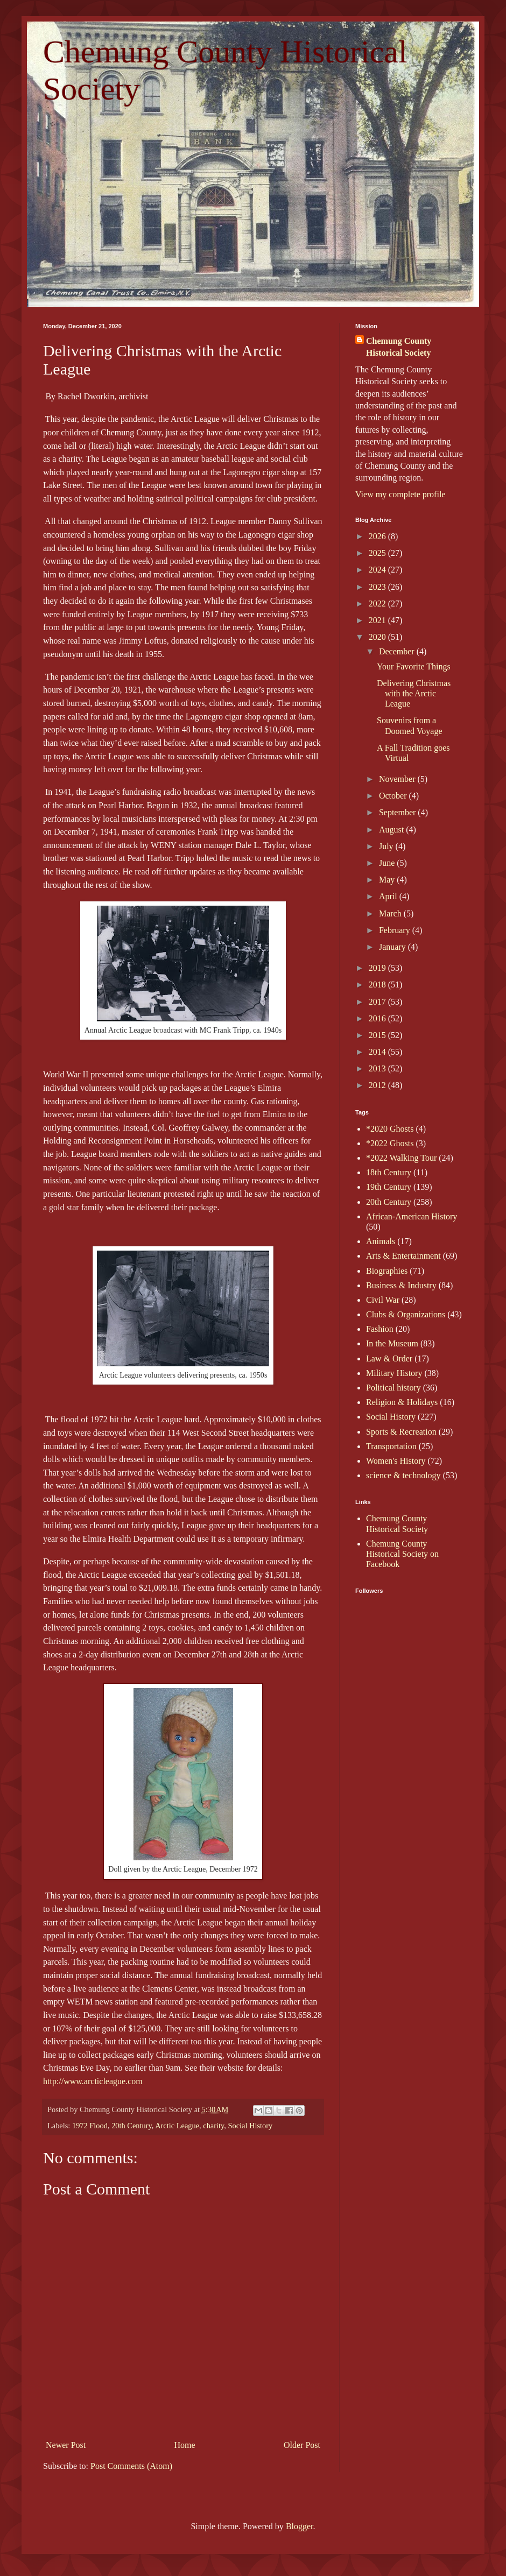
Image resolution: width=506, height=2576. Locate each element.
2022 (378, 603)
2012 (378, 1085)
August (392, 829)
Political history (393, 1387)
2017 (378, 1001)
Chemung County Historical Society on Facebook (402, 1554)
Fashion (379, 1328)
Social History (250, 2125)
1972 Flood (90, 2125)
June (388, 862)
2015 (378, 1035)
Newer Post (66, 2445)
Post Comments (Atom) (131, 2466)
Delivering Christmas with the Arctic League (414, 693)
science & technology (403, 1475)
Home (184, 2445)
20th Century (131, 2125)
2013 (378, 1068)
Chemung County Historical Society (398, 346)
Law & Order (389, 1358)
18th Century (388, 1172)
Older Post (302, 2445)
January (393, 946)
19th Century (388, 1186)
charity (213, 2125)
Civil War (382, 1299)
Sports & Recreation (401, 1431)
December (398, 651)
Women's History (395, 1460)
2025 (378, 552)
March (391, 913)
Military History (394, 1373)
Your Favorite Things (414, 666)
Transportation (391, 1446)
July (387, 846)
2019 (378, 967)
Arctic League (177, 2125)
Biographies (386, 1270)
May (388, 879)
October (394, 795)
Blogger (299, 2526)
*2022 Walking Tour (401, 1157)
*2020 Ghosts (389, 1128)
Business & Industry (401, 1285)
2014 (378, 1051)
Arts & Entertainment (403, 1255)
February (395, 930)
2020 (378, 636)
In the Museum (392, 1343)
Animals (380, 1241)
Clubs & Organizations (405, 1314)
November (398, 779)
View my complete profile (400, 494)
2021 (378, 620)
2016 (378, 1018)
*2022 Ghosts (389, 1143)
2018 (378, 984)
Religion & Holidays (402, 1402)
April (389, 896)
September (398, 812)
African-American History (411, 1216)
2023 (378, 586)
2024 (378, 569)
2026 (378, 536)
